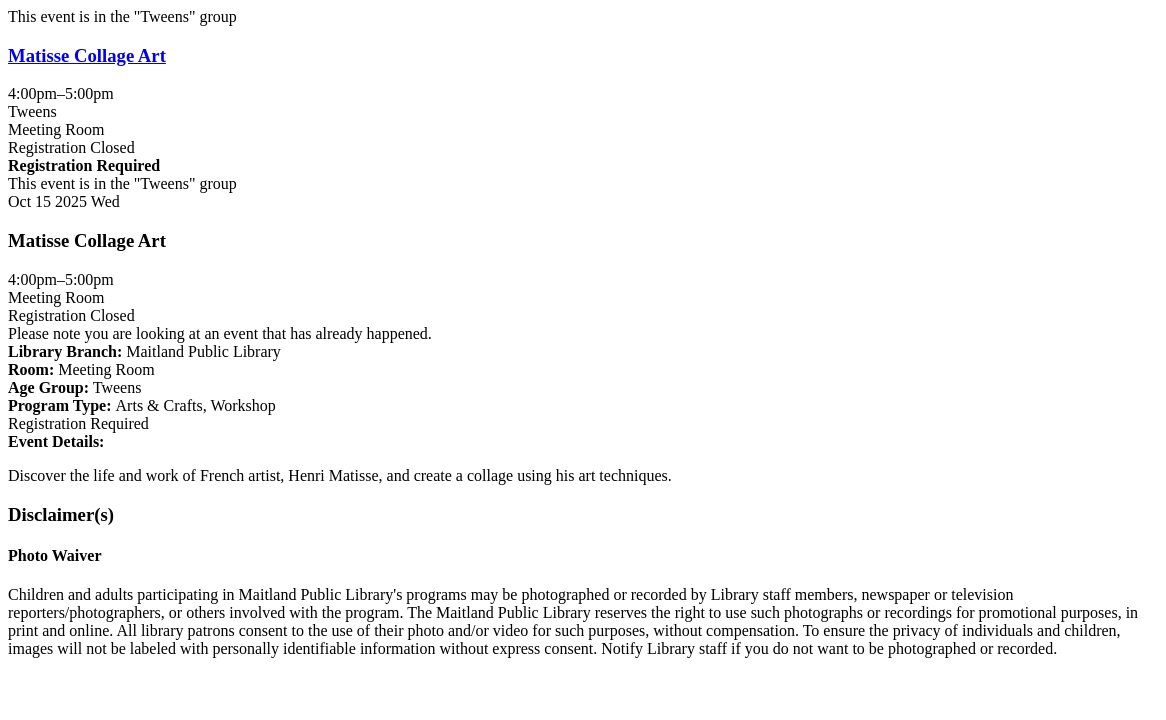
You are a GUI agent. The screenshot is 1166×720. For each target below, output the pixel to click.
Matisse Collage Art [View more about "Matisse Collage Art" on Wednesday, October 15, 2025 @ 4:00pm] (87, 55)
